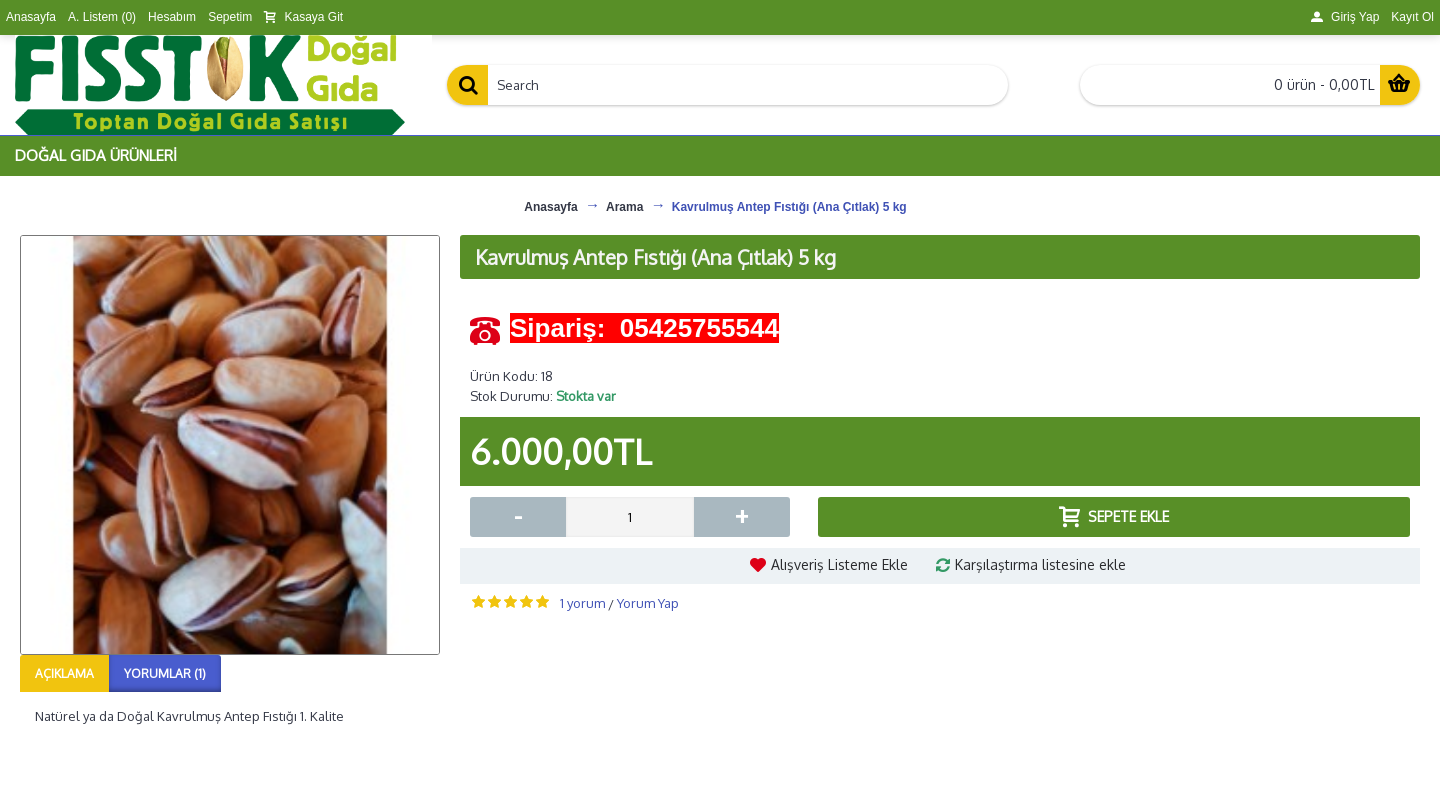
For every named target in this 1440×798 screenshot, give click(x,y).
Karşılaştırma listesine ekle (1040, 564)
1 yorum (582, 603)
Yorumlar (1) (165, 673)
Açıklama (64, 673)
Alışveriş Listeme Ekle (839, 564)
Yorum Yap (648, 603)
